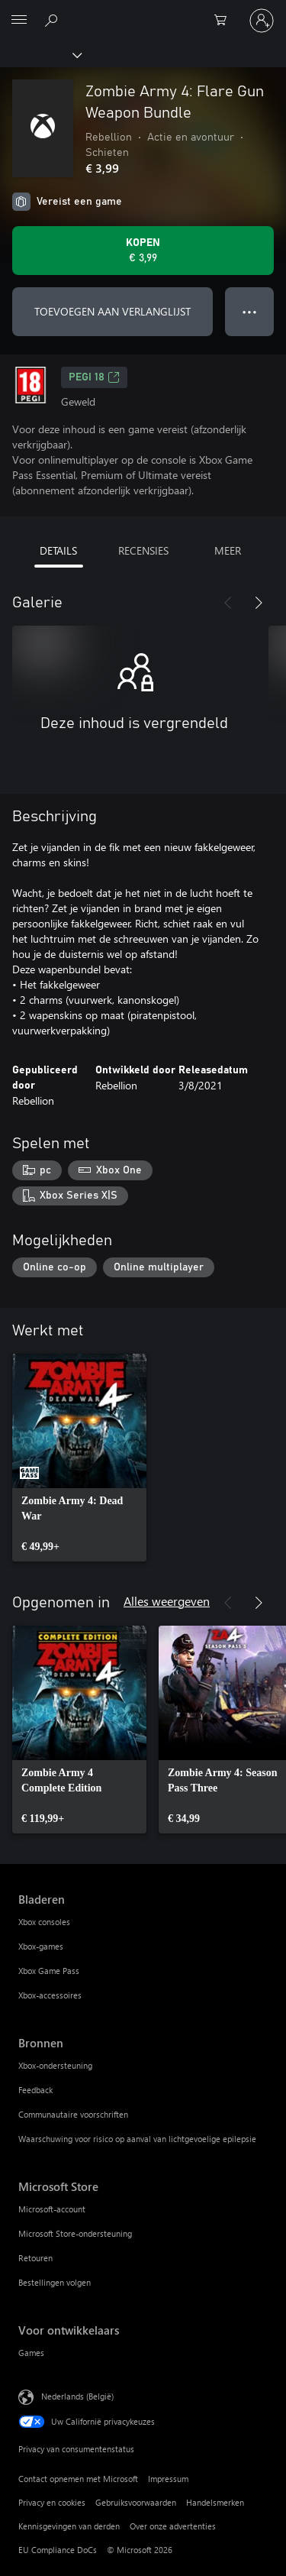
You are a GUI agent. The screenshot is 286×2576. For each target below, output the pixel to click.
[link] (79, 1457)
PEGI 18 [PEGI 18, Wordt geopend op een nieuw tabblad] (94, 377)
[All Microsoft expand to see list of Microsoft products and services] (19, 20)
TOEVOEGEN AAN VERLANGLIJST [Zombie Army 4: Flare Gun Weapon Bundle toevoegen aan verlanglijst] (112, 311)
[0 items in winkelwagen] (225, 20)
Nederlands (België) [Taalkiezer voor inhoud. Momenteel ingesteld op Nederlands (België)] (77, 2396)
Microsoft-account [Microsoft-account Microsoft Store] (51, 2209)
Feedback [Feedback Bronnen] (35, 2090)
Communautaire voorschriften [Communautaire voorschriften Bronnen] (73, 2114)
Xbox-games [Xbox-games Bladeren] (40, 1946)
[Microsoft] (142, 11)
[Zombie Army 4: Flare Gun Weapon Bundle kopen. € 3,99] (143, 250)
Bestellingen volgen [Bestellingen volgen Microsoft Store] (54, 2282)
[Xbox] (40, 54)
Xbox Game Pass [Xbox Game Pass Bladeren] (48, 1971)
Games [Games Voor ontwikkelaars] (31, 2353)
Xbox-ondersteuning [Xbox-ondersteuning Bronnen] (55, 2065)
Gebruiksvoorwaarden (135, 2502)
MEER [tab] (227, 550)
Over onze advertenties (173, 2526)
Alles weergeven (167, 1601)
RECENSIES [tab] (143, 550)
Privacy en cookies (51, 2502)
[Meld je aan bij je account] (261, 20)
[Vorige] (228, 602)
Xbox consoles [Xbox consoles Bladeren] (44, 1922)
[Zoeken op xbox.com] (53, 20)
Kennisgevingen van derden (69, 2526)
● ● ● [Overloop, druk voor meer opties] (250, 311)
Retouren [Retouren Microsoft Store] (35, 2258)
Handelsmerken (215, 2502)
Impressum (168, 2479)
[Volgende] (258, 602)
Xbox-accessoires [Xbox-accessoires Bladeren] (50, 1995)
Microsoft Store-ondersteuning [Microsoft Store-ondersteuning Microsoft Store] (75, 2233)
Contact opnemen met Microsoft (78, 2479)
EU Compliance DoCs (57, 2550)
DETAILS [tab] (58, 550)
